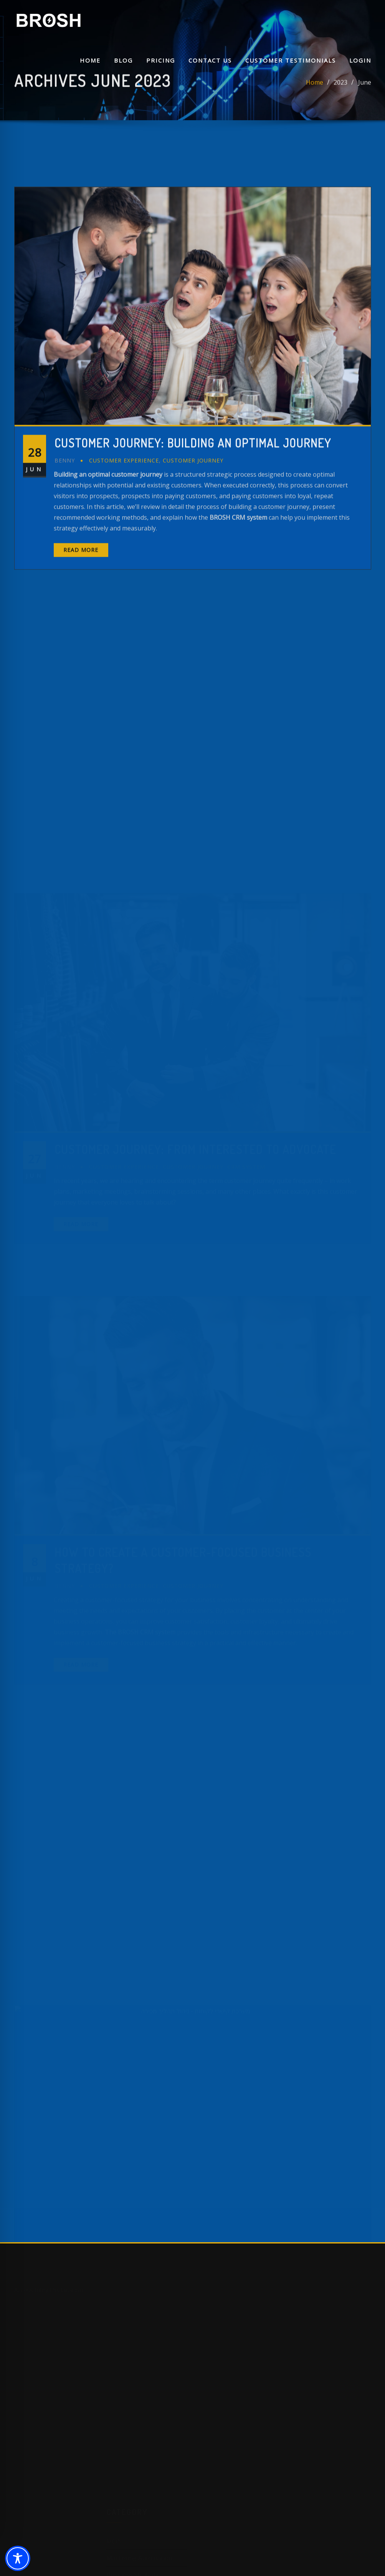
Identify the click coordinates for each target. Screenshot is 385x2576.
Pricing (160, 60)
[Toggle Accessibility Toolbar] (18, 2558)
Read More (80, 645)
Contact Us (210, 60)
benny (65, 555)
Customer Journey (193, 555)
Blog (123, 60)
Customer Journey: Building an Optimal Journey (193, 538)
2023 (340, 88)
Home (90, 60)
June (364, 88)
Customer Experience (124, 555)
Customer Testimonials (290, 60)
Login (360, 60)
